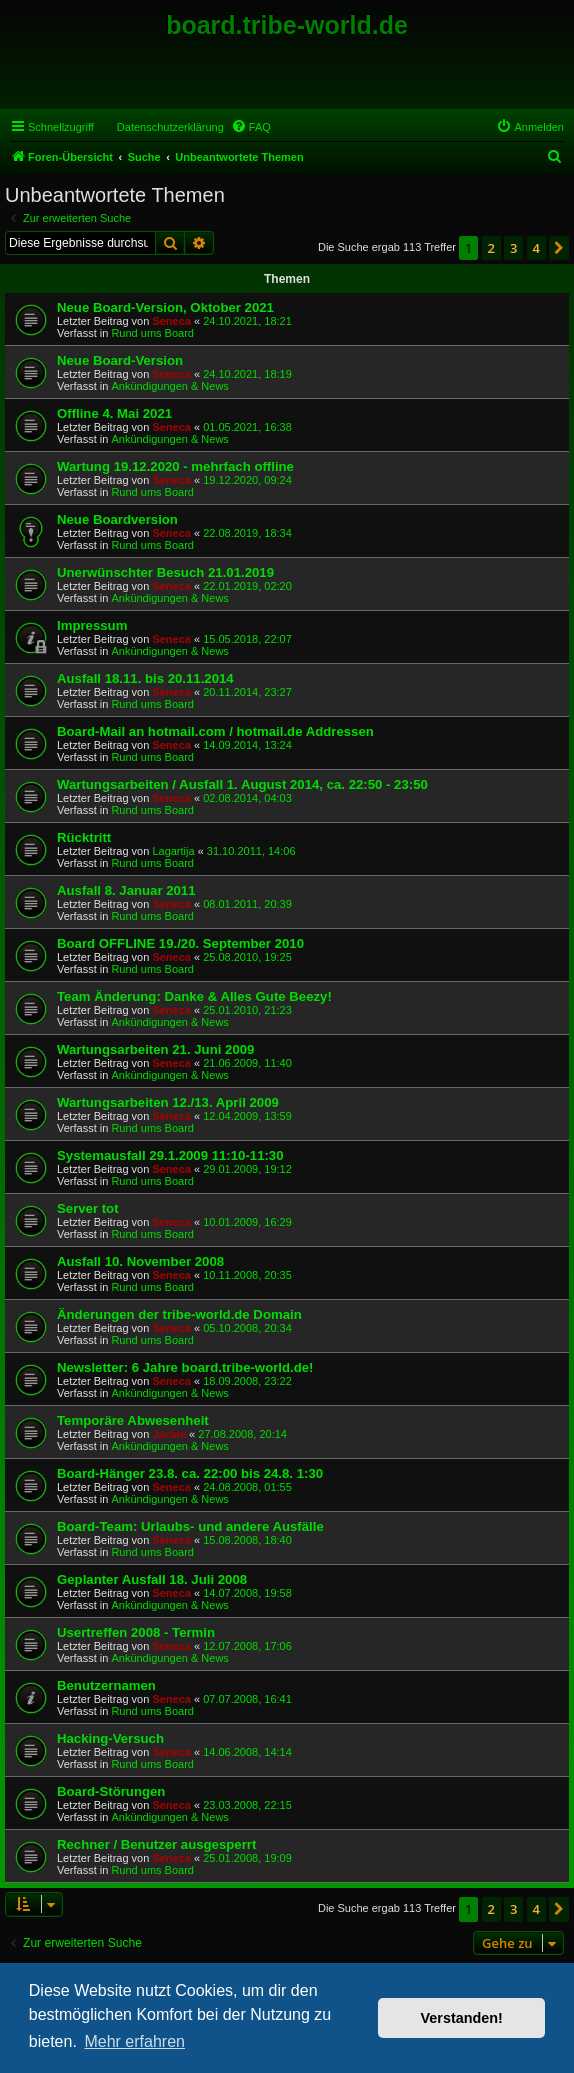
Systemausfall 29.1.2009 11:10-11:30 (170, 1155)
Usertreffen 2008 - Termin (136, 1632)
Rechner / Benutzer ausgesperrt (156, 1844)
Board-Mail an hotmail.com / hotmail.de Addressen (215, 731)
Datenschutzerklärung (170, 127)
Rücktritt (84, 837)
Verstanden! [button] (462, 2018)
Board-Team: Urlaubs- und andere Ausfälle (190, 1526)
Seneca (171, 321)
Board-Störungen (111, 1791)
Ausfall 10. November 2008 (140, 1261)
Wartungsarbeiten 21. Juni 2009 (155, 1049)
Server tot (88, 1208)
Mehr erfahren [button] (134, 2041)
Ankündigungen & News (169, 386)
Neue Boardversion (117, 519)
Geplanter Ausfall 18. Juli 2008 (152, 1579)
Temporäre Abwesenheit (133, 1420)
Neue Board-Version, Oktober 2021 (165, 307)
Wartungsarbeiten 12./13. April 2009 (168, 1102)
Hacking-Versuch (110, 1738)
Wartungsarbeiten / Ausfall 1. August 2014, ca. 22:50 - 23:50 (242, 784)
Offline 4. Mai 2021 (114, 413)
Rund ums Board (152, 333)
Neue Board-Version (120, 360)
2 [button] (491, 248)
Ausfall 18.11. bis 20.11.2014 (145, 678)
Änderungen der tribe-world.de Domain (179, 1314)
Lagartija (173, 851)
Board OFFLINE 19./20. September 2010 (180, 943)
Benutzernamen (106, 1685)
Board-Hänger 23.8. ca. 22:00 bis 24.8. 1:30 (190, 1473)
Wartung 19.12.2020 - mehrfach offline (175, 466)
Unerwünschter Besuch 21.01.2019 (165, 572)
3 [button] (513, 248)
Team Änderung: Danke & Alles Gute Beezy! (194, 996)
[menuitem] (251, 127)
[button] (559, 248)
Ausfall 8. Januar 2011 (126, 890)
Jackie (169, 1434)
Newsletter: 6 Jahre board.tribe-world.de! (185, 1367)
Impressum (92, 625)
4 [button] (536, 248)
